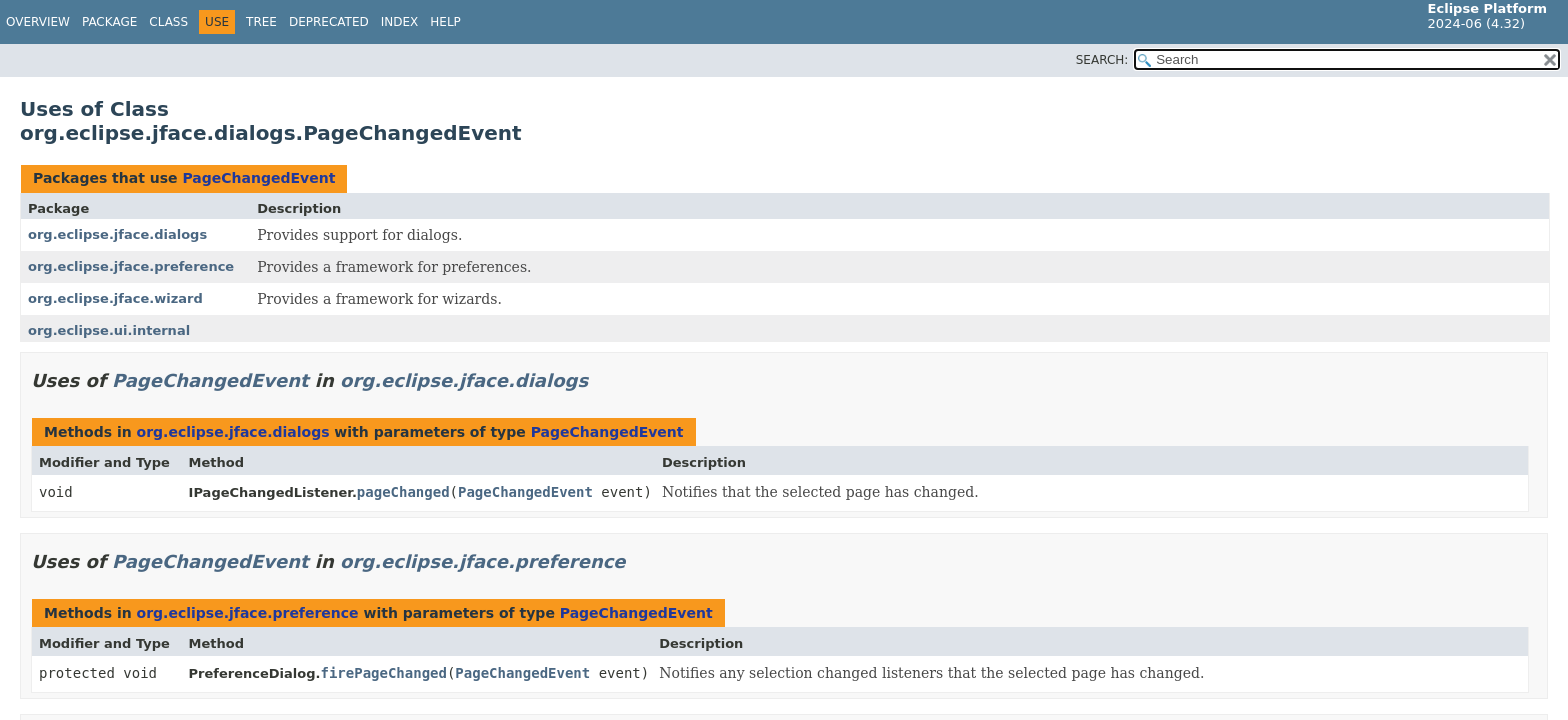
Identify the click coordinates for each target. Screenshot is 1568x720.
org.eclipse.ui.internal (109, 330)
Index (400, 22)
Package (109, 22)
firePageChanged (383, 673)
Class (168, 22)
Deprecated (329, 22)
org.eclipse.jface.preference (131, 266)
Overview (38, 22)
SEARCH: (1102, 60)
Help (445, 22)
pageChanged (403, 492)
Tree (261, 22)
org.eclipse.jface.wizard (115, 298)
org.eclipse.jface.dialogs (117, 234)
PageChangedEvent (258, 178)
